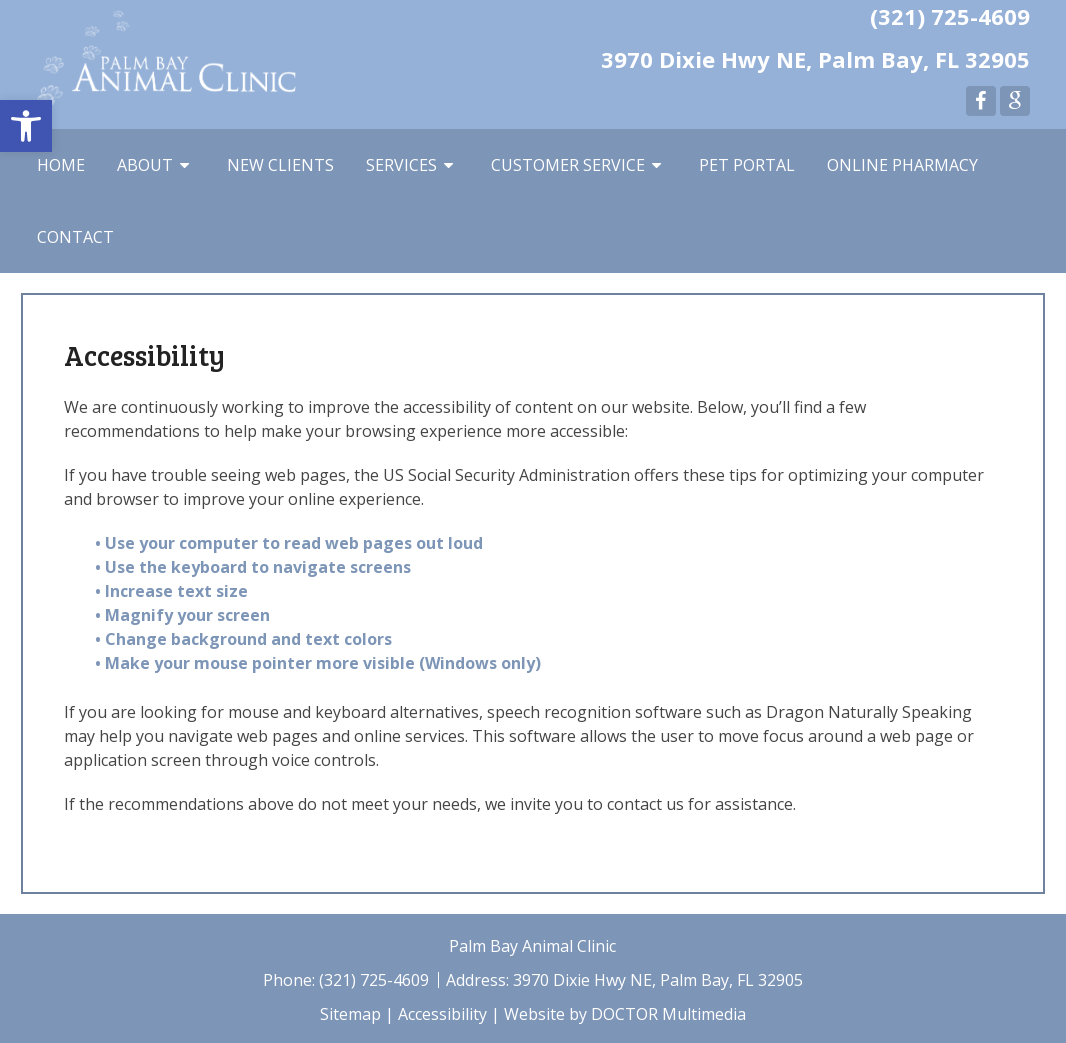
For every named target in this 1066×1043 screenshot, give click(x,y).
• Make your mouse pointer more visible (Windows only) (318, 663)
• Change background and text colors (245, 639)
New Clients (280, 165)
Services (401, 165)
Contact (75, 237)
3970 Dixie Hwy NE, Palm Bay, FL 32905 (815, 59)
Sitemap (350, 1014)
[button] (26, 126)
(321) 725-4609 (950, 16)
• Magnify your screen (184, 615)
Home (61, 165)
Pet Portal (747, 165)
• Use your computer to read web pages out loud (291, 543)
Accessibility (442, 1014)
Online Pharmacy (902, 165)
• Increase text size (173, 591)
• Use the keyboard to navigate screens (255, 567)
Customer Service (568, 165)
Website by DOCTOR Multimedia (625, 1014)
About (145, 165)
